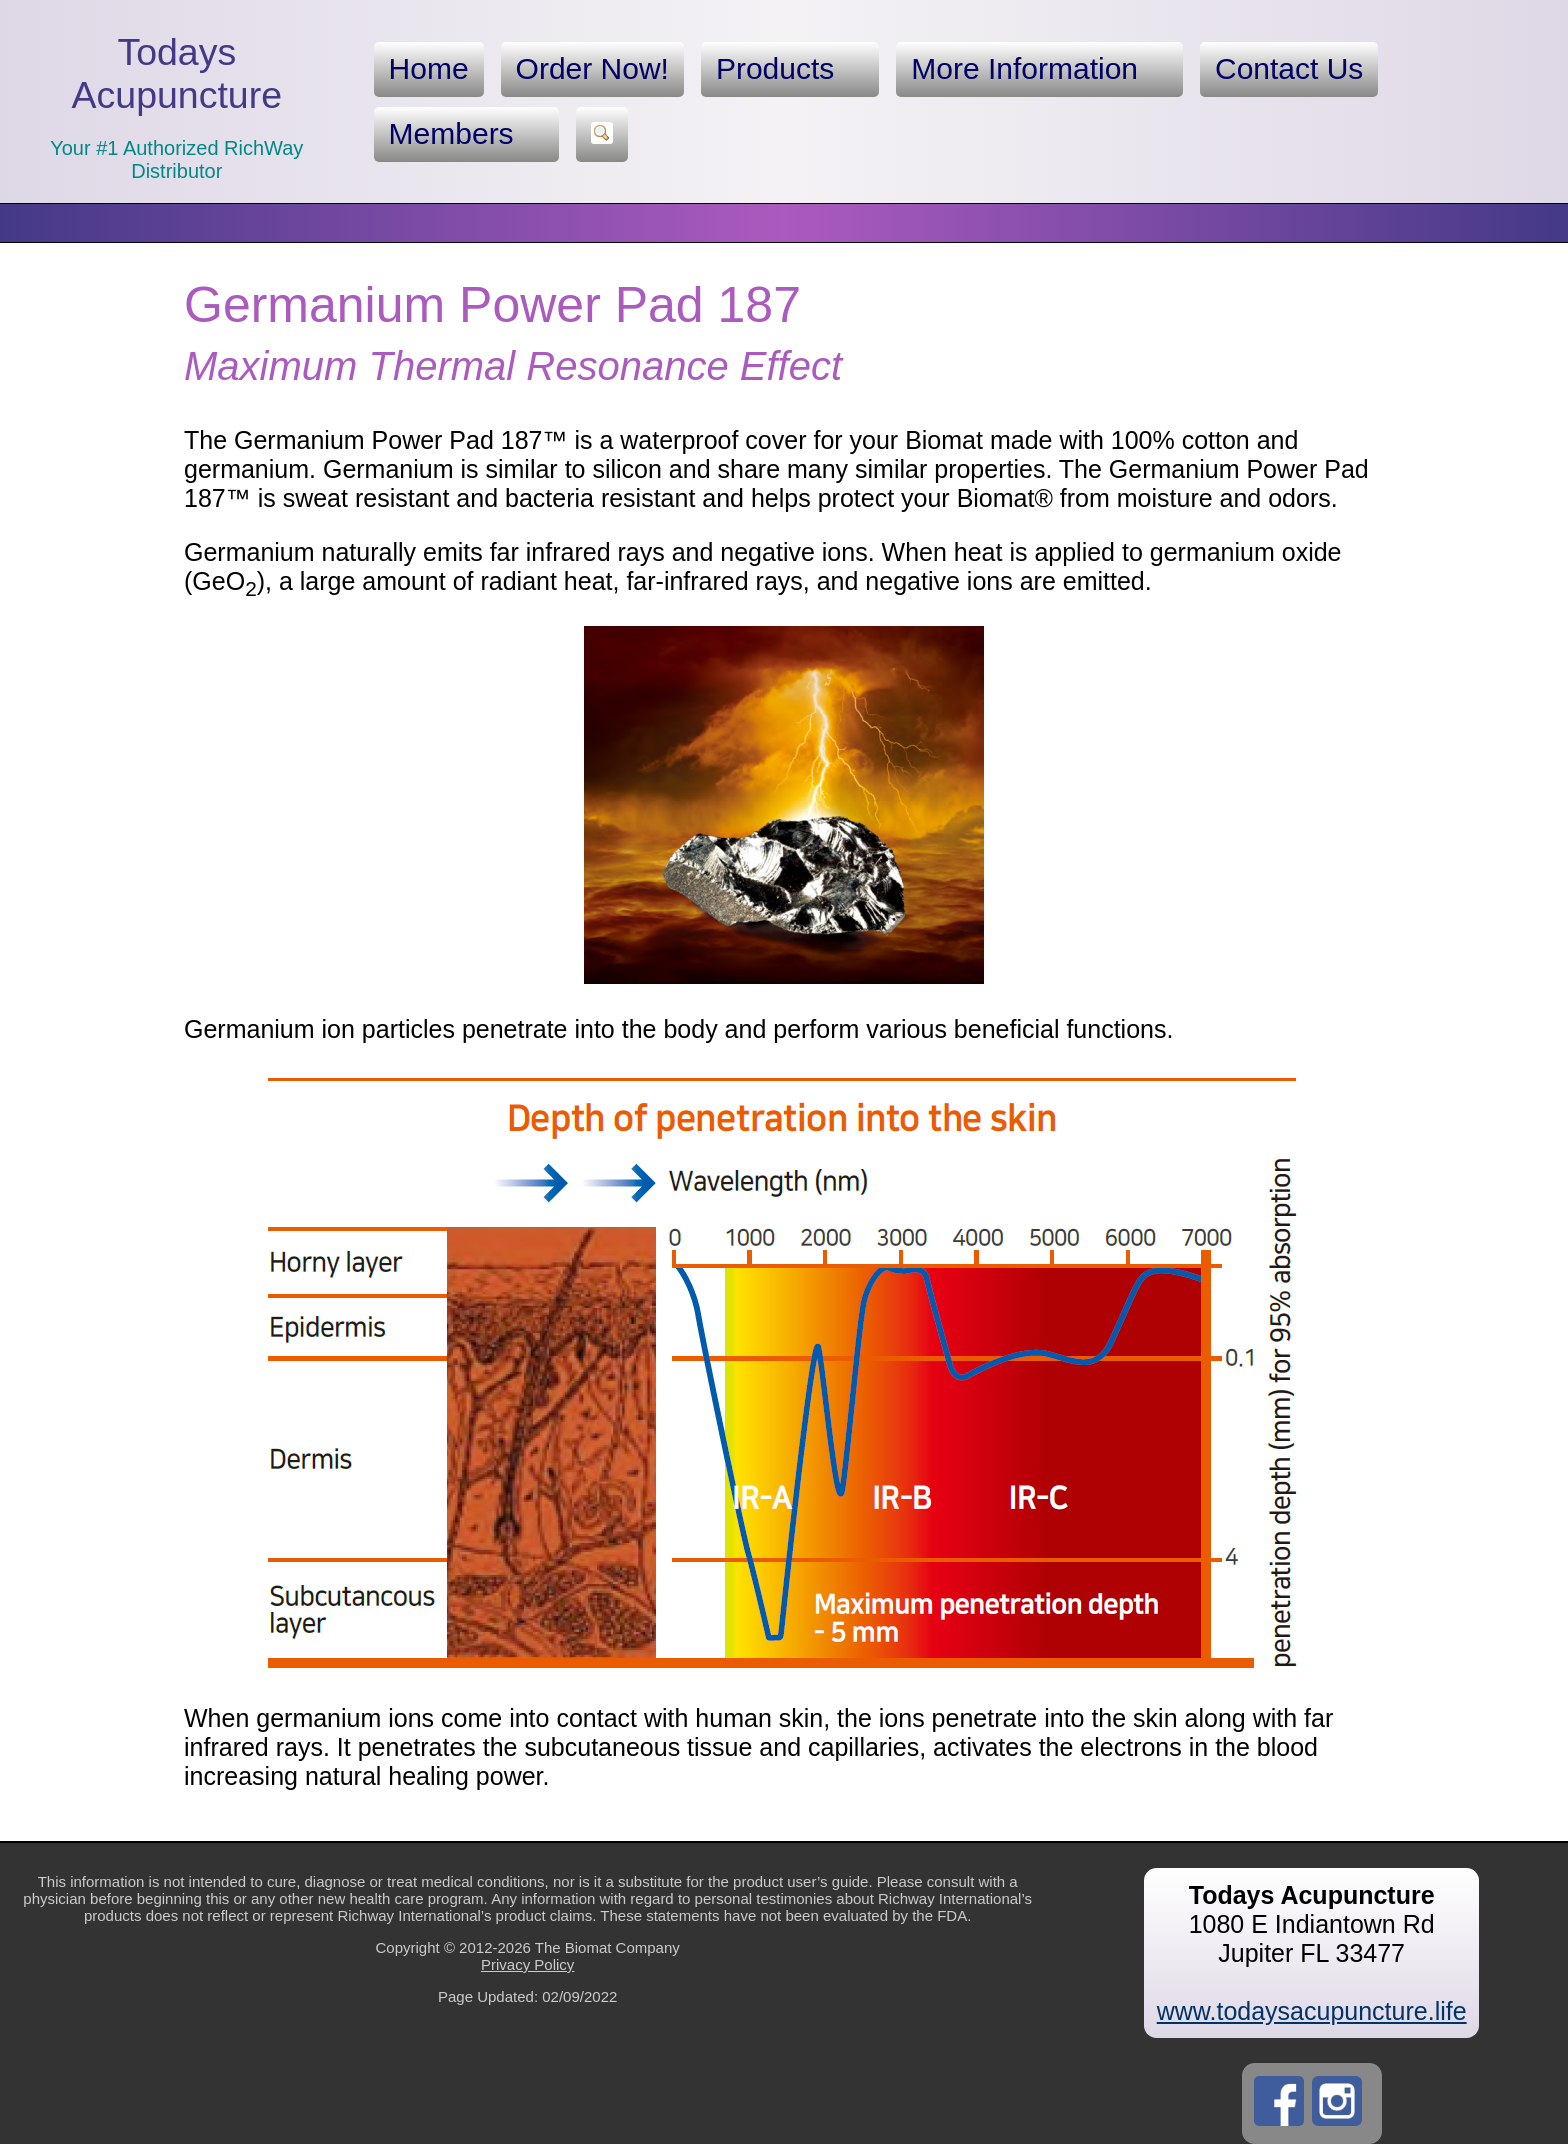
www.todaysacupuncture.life (1312, 2011)
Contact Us (1289, 68)
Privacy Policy (527, 1964)
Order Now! (592, 68)
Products (790, 69)
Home (429, 68)
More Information (1039, 69)
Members (466, 134)
